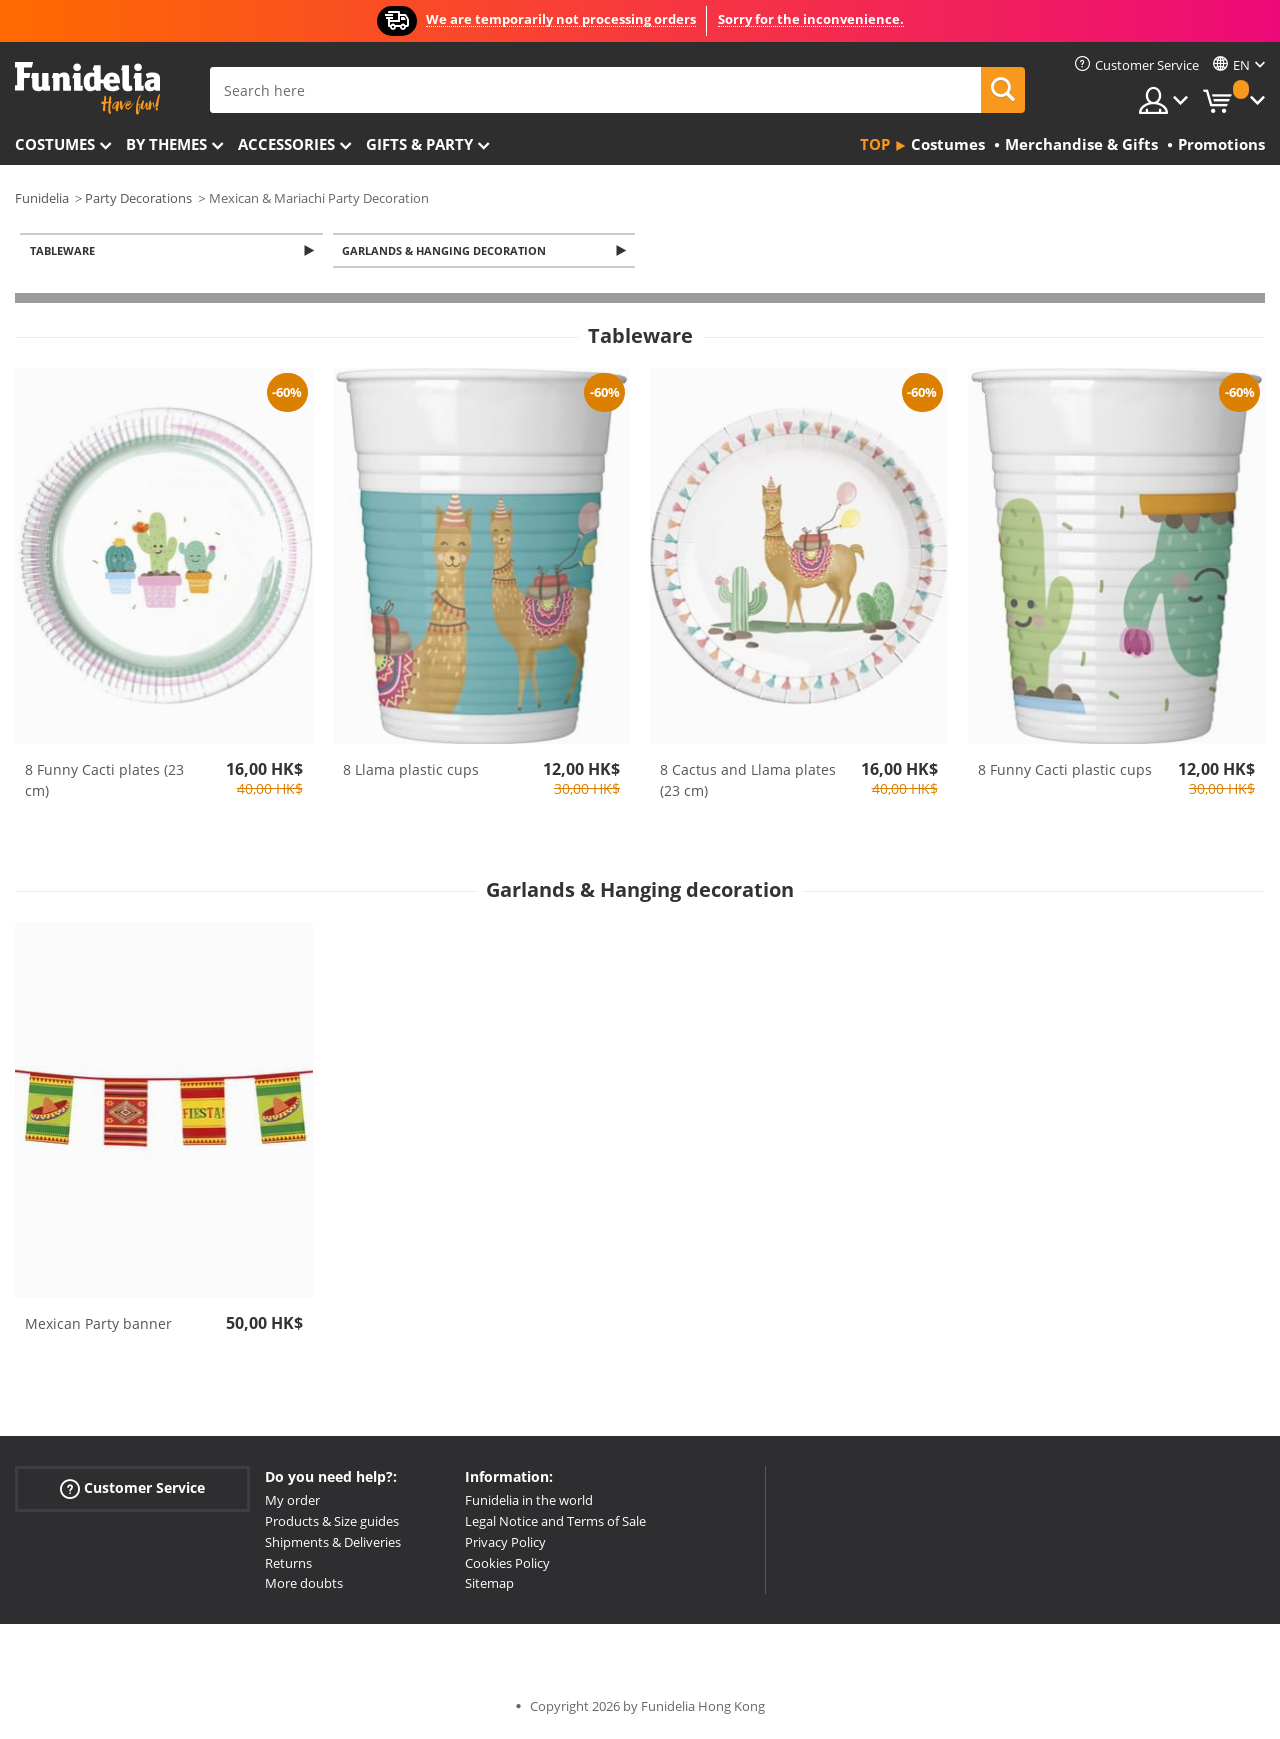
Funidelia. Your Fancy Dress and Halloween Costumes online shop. (87, 88)
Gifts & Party (419, 144)
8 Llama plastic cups (411, 771)
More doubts (304, 1585)
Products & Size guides (332, 1523)
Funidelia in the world (529, 1502)
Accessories (286, 144)
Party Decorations (138, 198)
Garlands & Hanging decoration (448, 251)
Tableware (65, 251)
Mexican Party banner (98, 1325)
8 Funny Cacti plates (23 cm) (104, 782)
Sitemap (489, 1585)
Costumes (55, 144)
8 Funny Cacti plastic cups (1065, 771)
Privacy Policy (505, 1544)
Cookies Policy (507, 1564)
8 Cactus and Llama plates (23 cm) (748, 782)
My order (292, 1502)
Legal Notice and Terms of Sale (555, 1523)
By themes (166, 144)
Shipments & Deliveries (333, 1544)
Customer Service (132, 1490)
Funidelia (42, 198)
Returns (288, 1564)
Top (875, 144)
